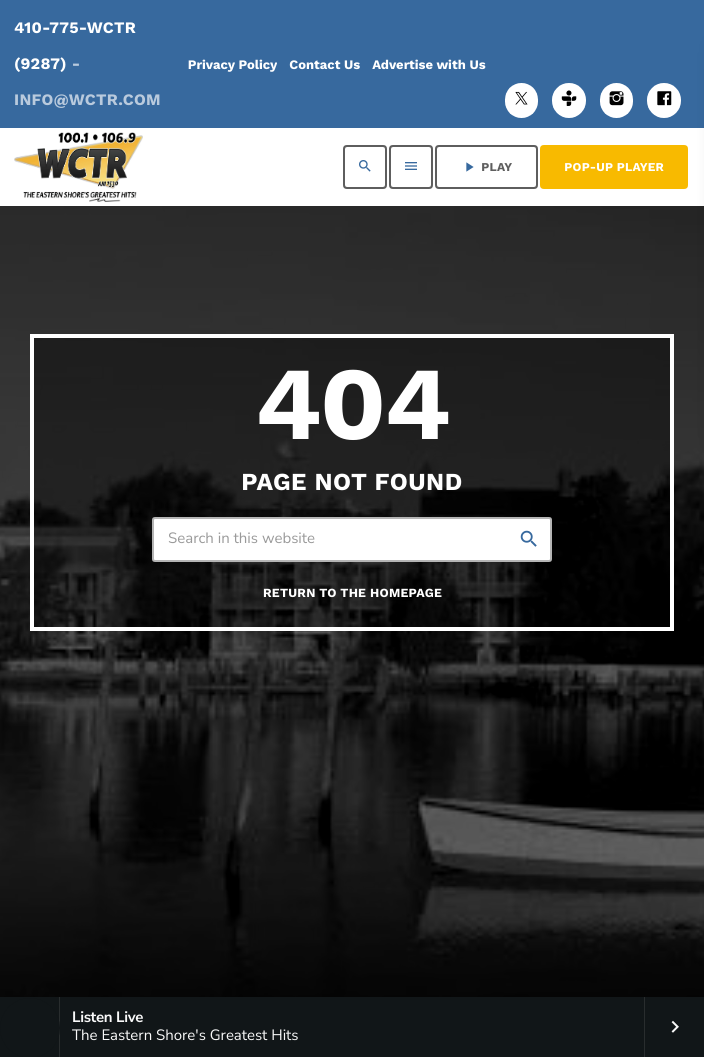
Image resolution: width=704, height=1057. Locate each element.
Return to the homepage (352, 593)
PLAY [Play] (486, 167)
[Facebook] (664, 100)
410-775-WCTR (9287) (87, 63)
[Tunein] (569, 100)
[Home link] (78, 167)
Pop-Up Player (614, 167)
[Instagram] (617, 100)
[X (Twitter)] (522, 100)
